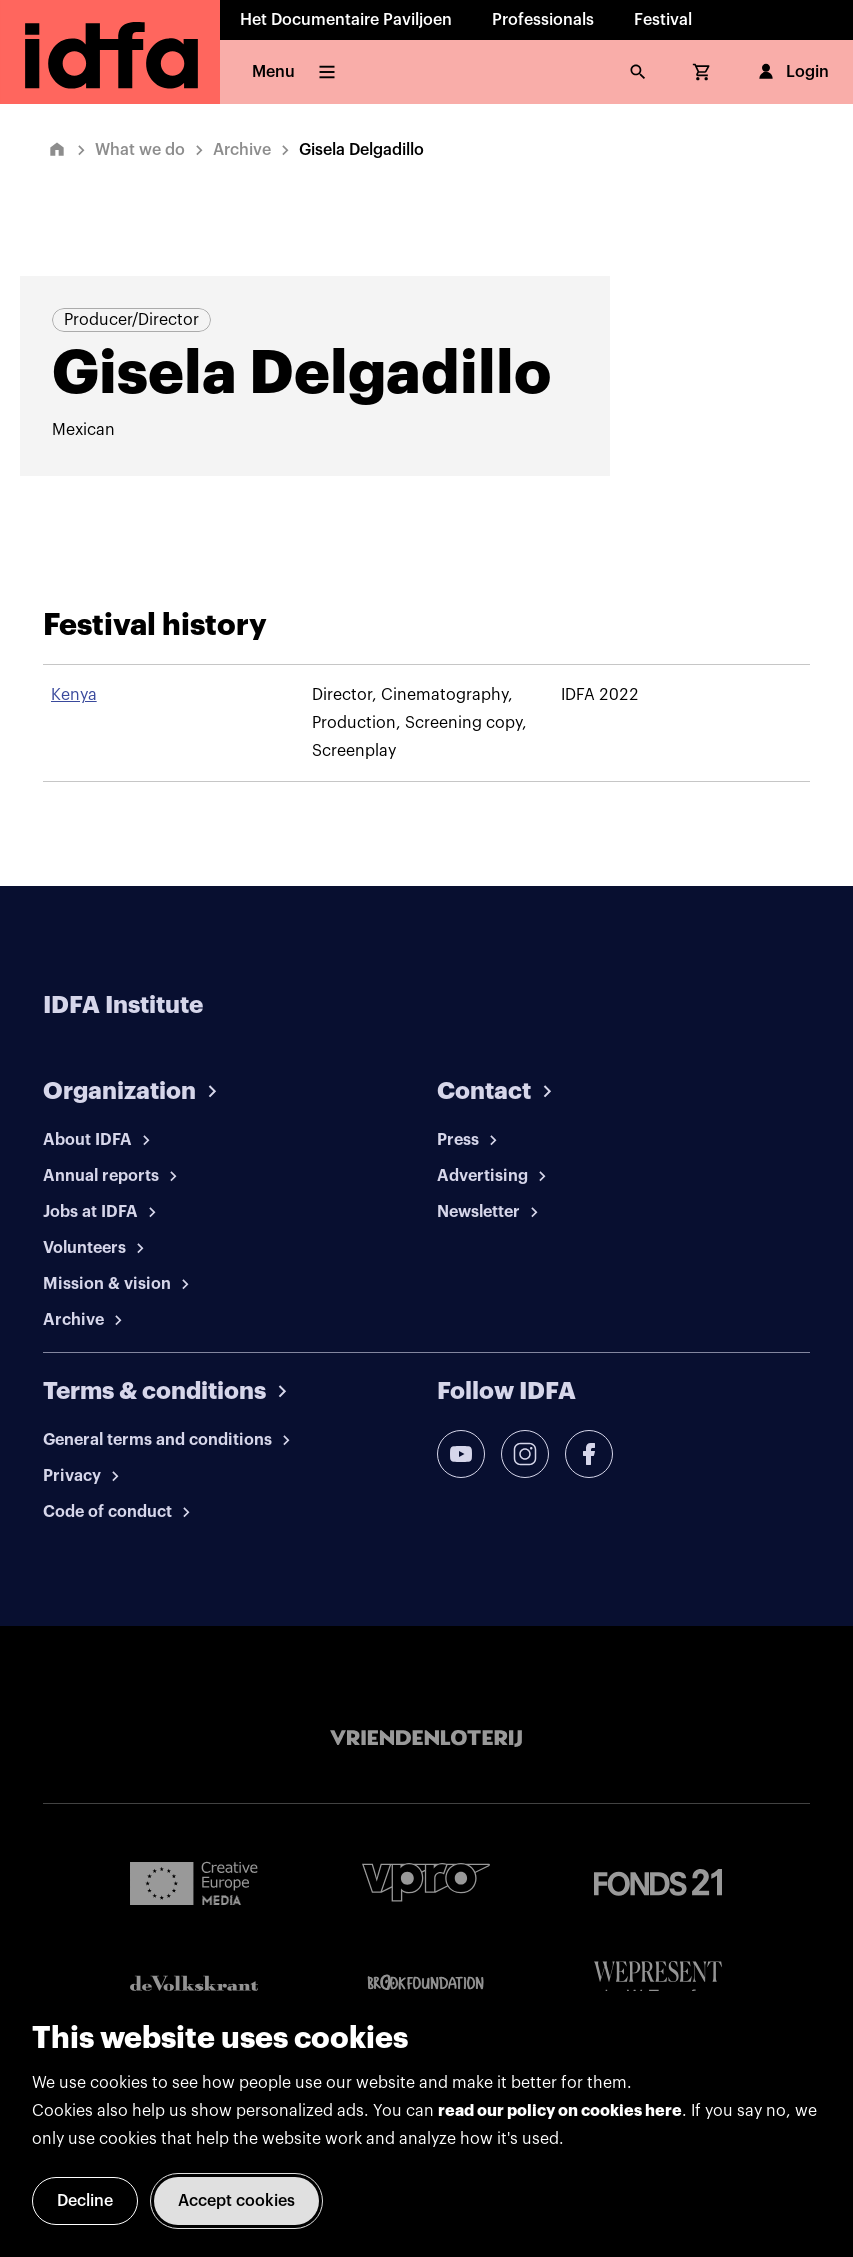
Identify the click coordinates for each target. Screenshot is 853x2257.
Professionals (543, 20)
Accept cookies (236, 2201)
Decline (85, 2201)
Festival (663, 20)
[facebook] (589, 1454)
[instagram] (525, 1454)
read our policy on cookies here (560, 2111)
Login (791, 72)
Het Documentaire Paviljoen (346, 20)
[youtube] (461, 1454)
